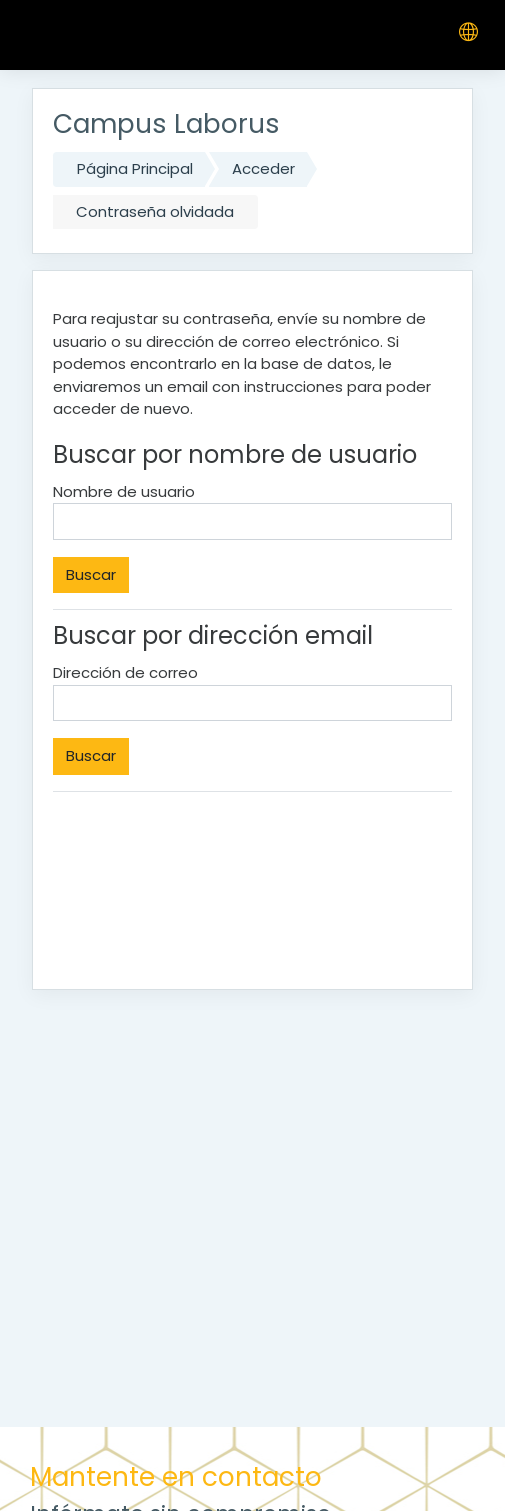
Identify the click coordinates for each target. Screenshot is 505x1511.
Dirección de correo (125, 672)
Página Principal (135, 168)
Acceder (263, 168)
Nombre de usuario (124, 491)
